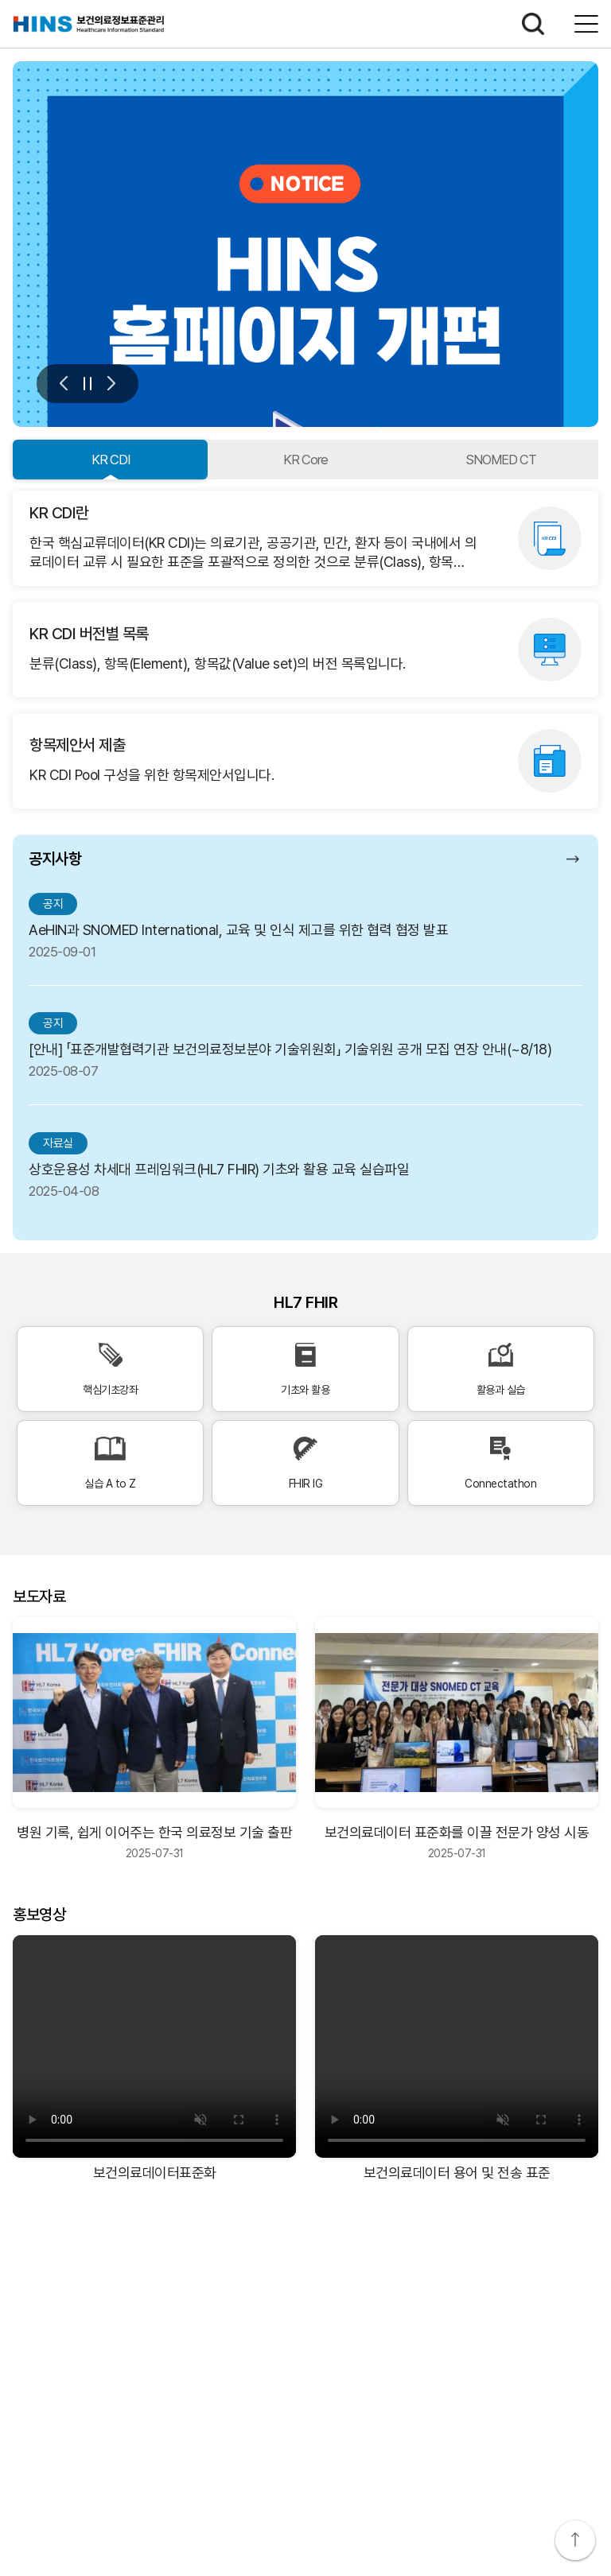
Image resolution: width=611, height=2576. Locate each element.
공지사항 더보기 (574, 859)
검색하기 (533, 24)
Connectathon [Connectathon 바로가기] (501, 1463)
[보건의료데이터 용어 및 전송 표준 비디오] (456, 2046)
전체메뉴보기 (586, 24)
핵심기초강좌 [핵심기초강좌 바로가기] (110, 1369)
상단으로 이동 (575, 2540)
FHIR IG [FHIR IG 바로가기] (305, 1463)
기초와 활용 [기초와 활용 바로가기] (305, 1369)
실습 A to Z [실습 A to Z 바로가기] (110, 1463)
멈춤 (87, 383)
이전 (64, 383)
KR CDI (110, 459)
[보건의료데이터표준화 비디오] (154, 2046)
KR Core (305, 459)
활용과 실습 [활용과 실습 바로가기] (501, 1369)
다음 (111, 383)
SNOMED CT (500, 459)
